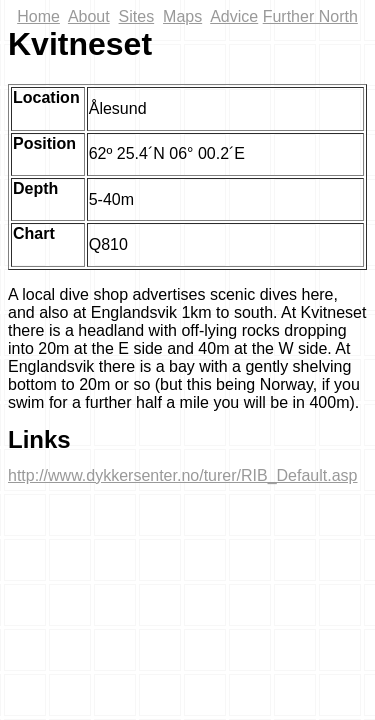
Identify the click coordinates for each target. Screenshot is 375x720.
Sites (137, 16)
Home (38, 16)
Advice (234, 16)
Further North (310, 16)
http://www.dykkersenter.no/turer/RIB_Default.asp (183, 475)
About (89, 16)
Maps (182, 16)
